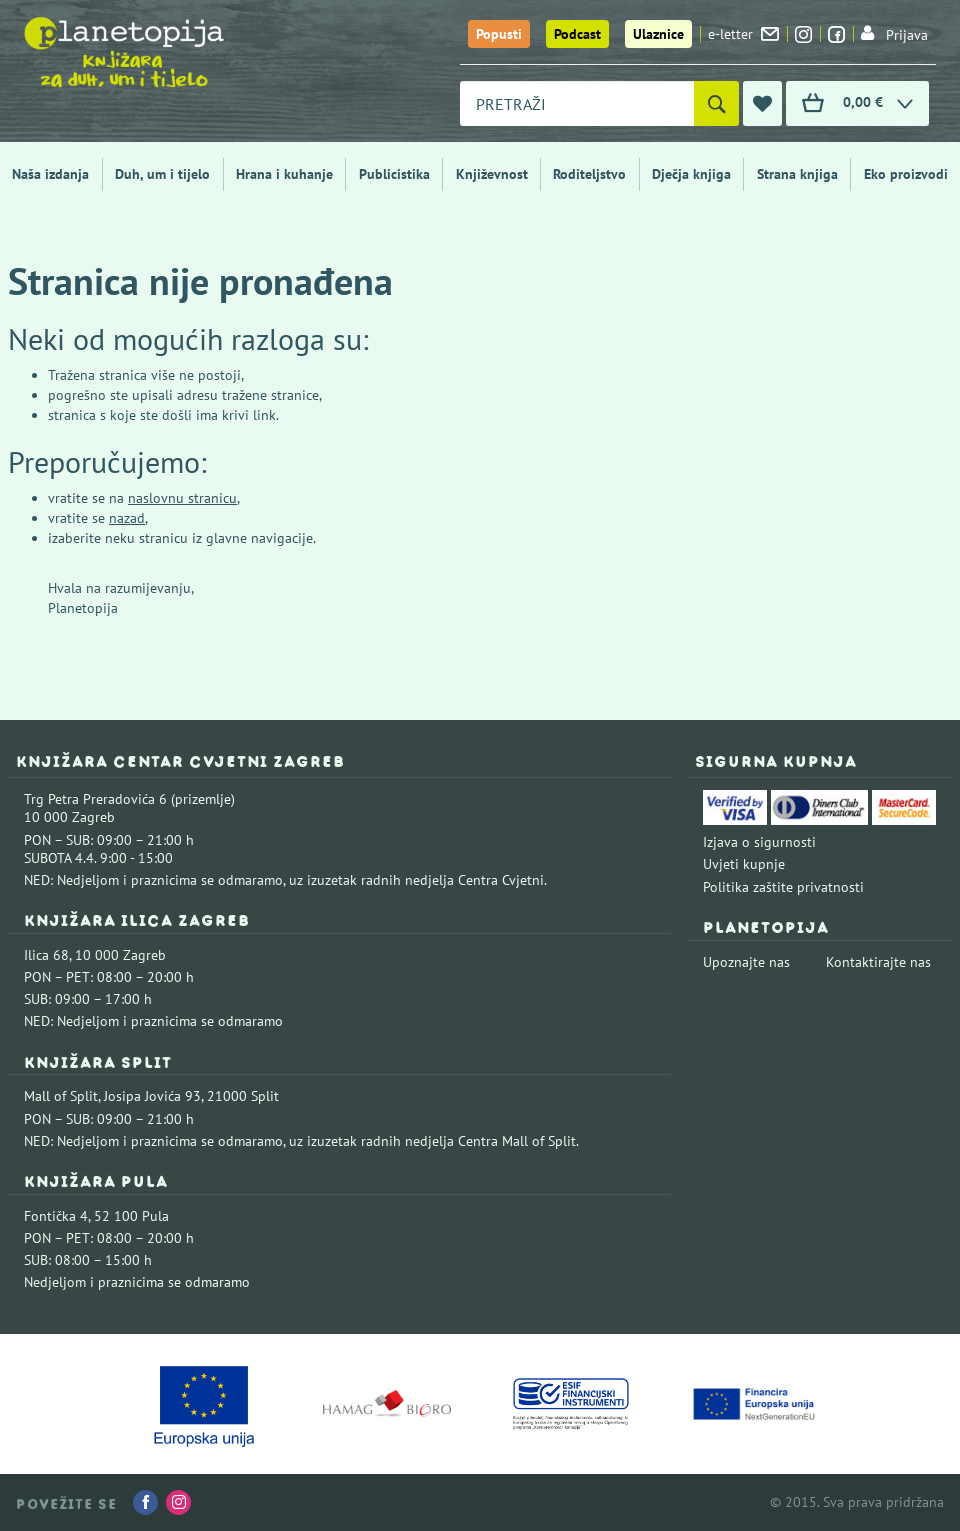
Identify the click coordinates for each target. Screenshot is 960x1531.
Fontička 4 (56, 1216)
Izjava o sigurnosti (759, 842)
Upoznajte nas (746, 962)
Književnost (492, 174)
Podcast (577, 34)
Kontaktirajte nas (878, 962)
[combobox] (577, 103)
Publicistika (394, 174)
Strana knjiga (797, 174)
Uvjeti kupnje (744, 864)
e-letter (743, 34)
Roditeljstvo (589, 174)
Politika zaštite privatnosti (783, 887)
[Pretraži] (716, 103)
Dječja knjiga (691, 174)
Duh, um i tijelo (162, 174)
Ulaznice (658, 34)
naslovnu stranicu (182, 498)
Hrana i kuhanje (284, 174)
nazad (127, 518)
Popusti (499, 34)
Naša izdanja (50, 174)
